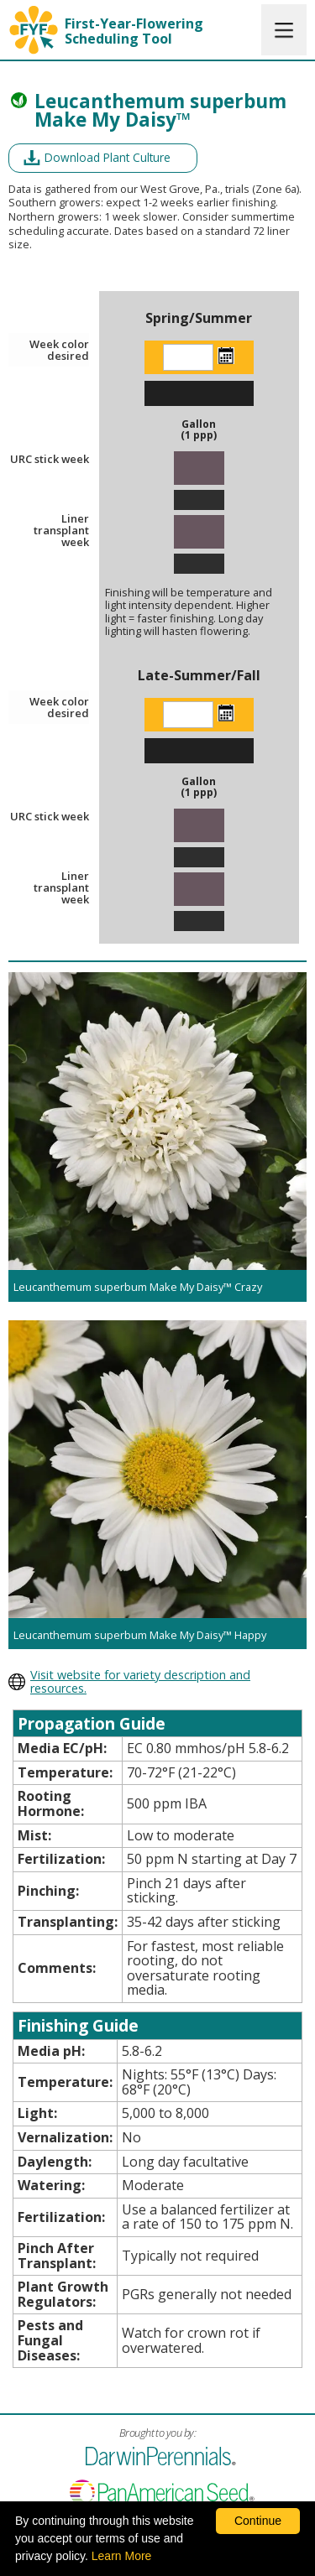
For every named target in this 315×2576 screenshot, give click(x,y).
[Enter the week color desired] (188, 357)
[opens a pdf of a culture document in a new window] (102, 158)
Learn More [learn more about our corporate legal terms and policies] (122, 2556)
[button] (284, 29)
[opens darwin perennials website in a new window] (157, 1681)
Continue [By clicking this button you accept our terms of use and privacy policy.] (257, 2520)
